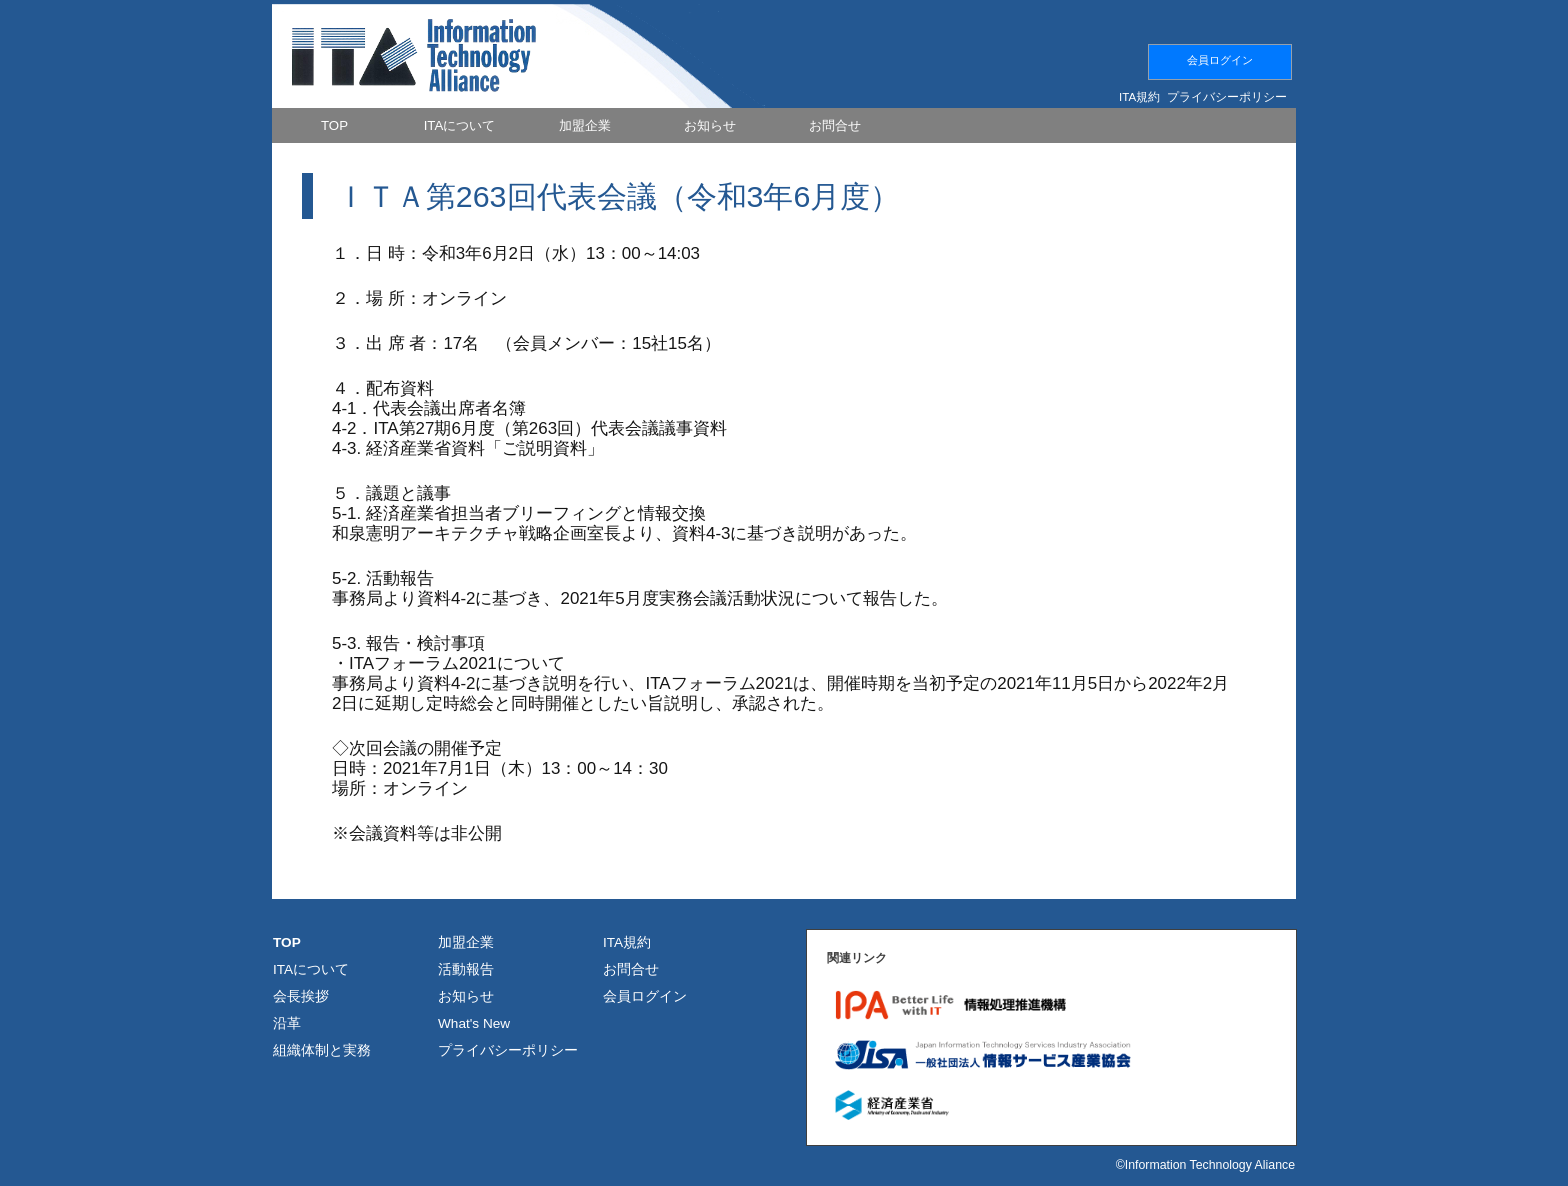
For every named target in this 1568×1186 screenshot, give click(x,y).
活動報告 (466, 969)
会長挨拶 (301, 996)
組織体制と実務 (322, 1050)
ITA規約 (1139, 97)
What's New (474, 1023)
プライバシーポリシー (1227, 97)
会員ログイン (1220, 60)
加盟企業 (466, 942)
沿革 (287, 1023)
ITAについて (311, 969)
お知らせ (466, 996)
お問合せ (631, 969)
